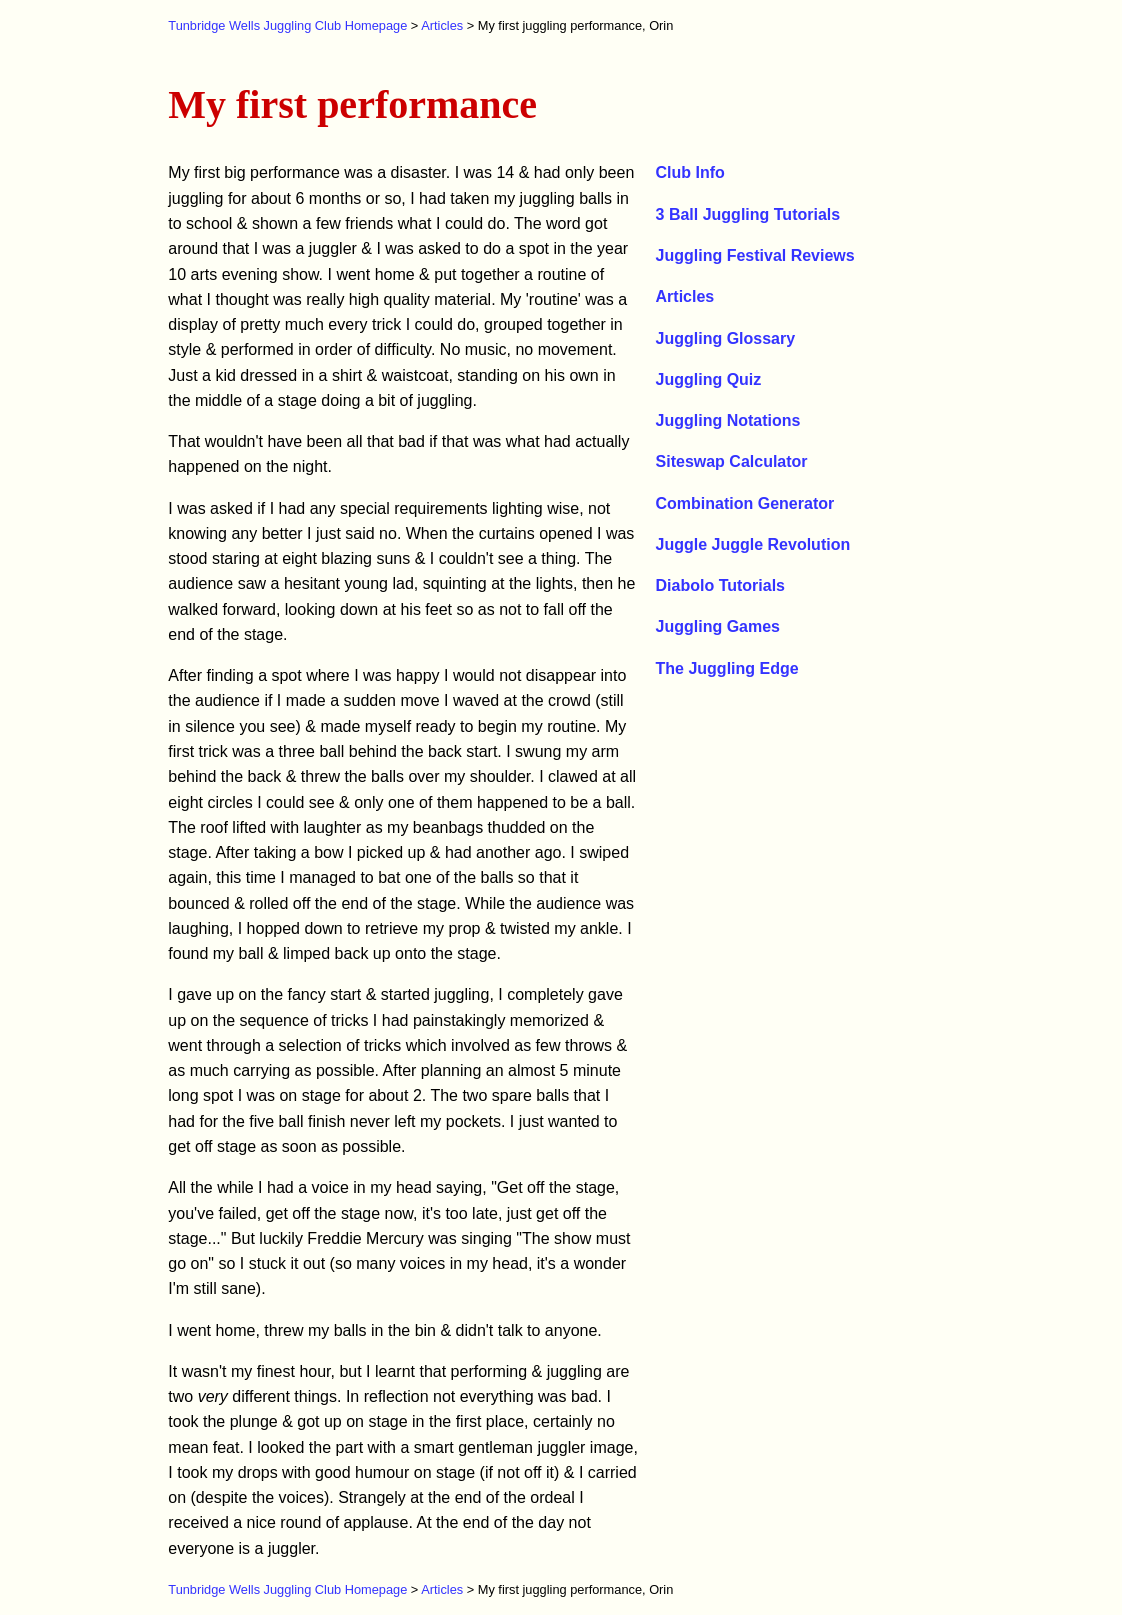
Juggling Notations (728, 420)
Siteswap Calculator (732, 461)
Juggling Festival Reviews (755, 255)
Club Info (690, 172)
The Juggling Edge (727, 668)
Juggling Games (718, 626)
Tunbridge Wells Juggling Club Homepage (287, 25)
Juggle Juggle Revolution (753, 544)
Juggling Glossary (726, 338)
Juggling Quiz (709, 379)
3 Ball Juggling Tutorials (748, 214)
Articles (442, 25)
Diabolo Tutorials (720, 585)
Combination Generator (745, 503)
